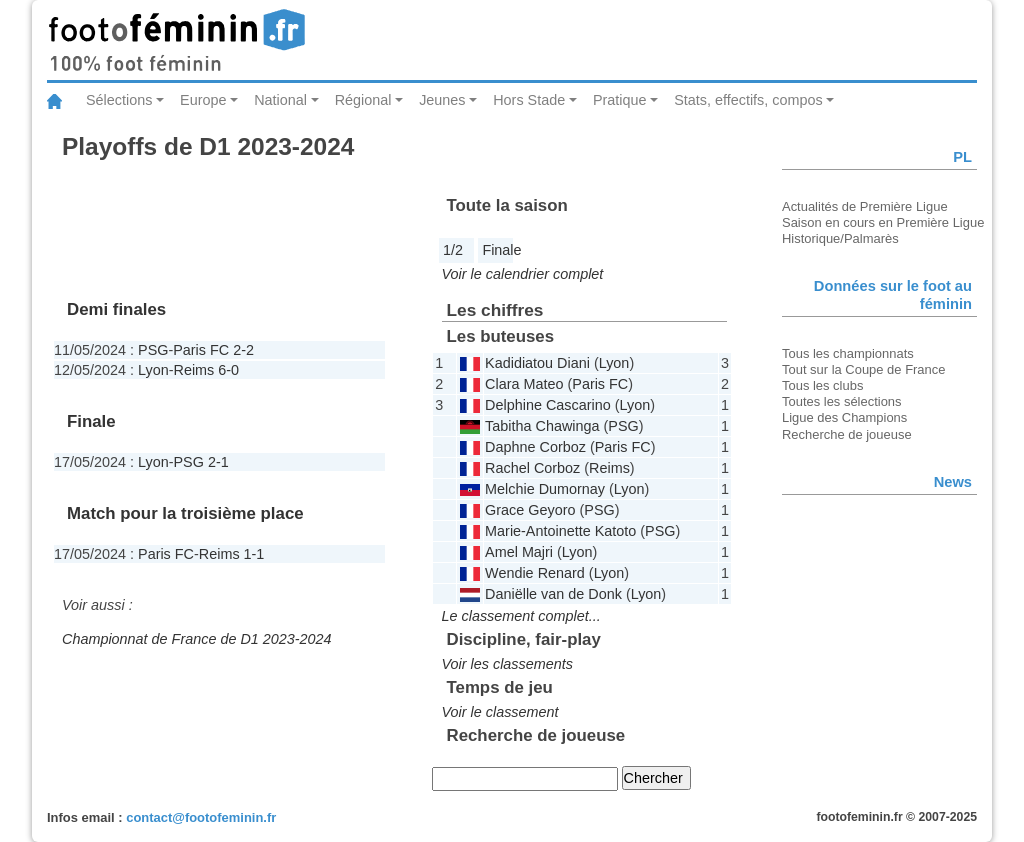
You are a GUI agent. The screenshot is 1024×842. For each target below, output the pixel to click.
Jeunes (442, 100)
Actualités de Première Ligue (865, 206)
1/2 (453, 250)
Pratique (620, 100)
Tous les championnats (848, 353)
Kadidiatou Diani (537, 363)
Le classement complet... (521, 616)
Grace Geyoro (530, 510)
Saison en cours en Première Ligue (883, 222)
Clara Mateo (524, 384)
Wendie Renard (535, 573)
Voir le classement (500, 712)
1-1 (254, 554)
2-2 (243, 350)
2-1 (218, 462)
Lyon (153, 370)
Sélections (119, 100)
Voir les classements (507, 664)
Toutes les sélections (842, 401)
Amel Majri (519, 552)
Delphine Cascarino (548, 405)
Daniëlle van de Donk (553, 594)
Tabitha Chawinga (542, 426)
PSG (153, 350)
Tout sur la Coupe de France (863, 369)
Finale (501, 250)
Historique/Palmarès (840, 238)
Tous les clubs (822, 385)
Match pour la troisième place (185, 513)
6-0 (228, 370)
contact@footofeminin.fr (201, 817)
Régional (363, 100)
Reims (194, 370)
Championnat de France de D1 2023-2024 (197, 639)
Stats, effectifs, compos (748, 100)
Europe (203, 100)
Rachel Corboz (532, 468)
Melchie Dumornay (545, 489)
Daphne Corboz (535, 447)
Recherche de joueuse (847, 434)
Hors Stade (529, 100)
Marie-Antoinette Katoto (560, 531)
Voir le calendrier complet (523, 274)
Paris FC (201, 350)
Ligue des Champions (844, 417)
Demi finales (116, 309)
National (280, 100)
